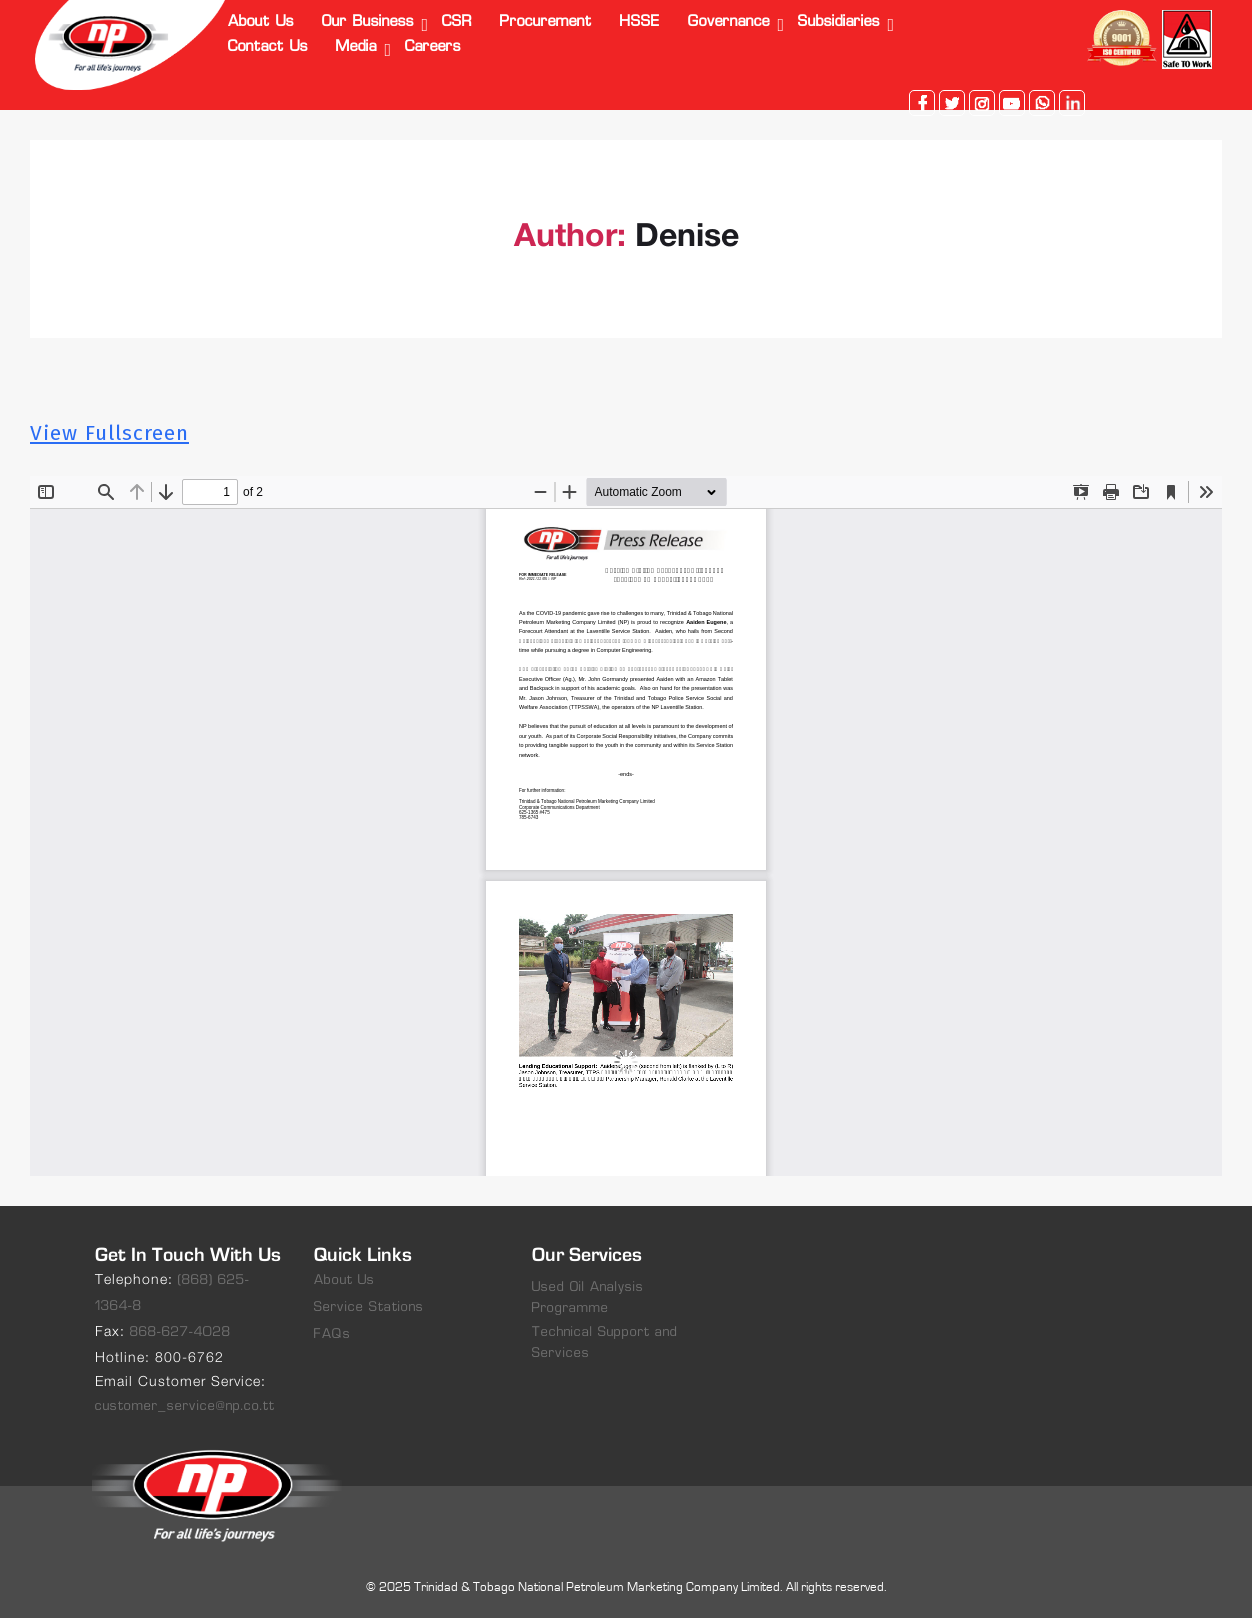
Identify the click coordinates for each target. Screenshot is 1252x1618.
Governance (729, 22)
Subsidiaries (839, 22)
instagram (982, 103)
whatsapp (1042, 103)
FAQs (332, 1334)
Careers (433, 47)
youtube (1012, 103)
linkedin (1072, 103)
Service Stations (369, 1307)
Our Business (368, 22)
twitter (952, 103)
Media (356, 47)
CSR (457, 22)
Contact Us (268, 47)
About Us (261, 22)
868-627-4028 (180, 1332)
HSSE (640, 22)
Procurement (546, 22)
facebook (922, 103)
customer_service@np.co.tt (185, 1406)
